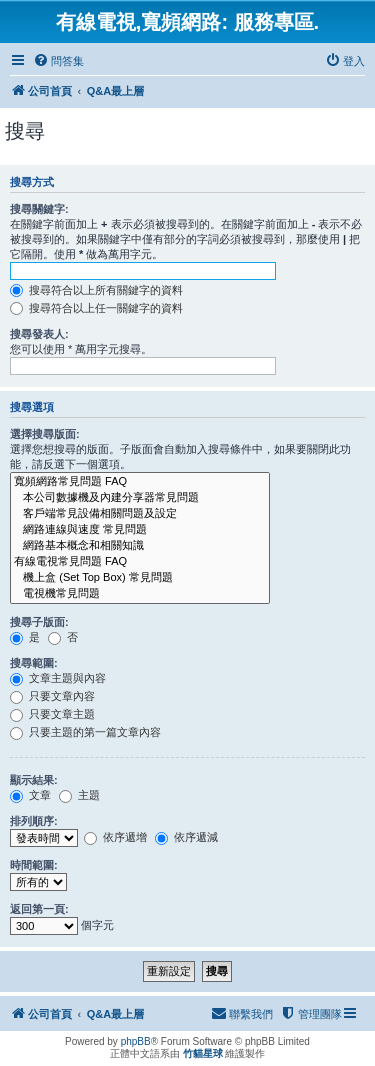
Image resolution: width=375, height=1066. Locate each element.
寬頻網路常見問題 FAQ (140, 482)
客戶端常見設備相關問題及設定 (140, 514)
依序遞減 (186, 837)
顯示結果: (34, 780)
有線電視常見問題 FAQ (140, 562)
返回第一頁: (39, 909)
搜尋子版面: (39, 622)
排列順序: (34, 821)
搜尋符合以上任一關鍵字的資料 (96, 308)
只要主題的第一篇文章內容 (85, 732)
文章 (30, 795)
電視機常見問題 (140, 594)
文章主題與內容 (58, 678)
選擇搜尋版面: (45, 434)
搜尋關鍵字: (39, 209)
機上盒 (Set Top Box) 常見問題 (140, 578)
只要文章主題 (52, 714)
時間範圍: (34, 865)
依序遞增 (115, 837)
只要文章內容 (52, 696)
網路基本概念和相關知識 (140, 546)
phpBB (136, 1041)
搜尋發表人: (39, 334)
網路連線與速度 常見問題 (140, 530)
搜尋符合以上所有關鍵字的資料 (96, 290)
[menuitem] (58, 61)
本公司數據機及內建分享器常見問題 (140, 498)
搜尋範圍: (34, 663)
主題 (79, 795)
